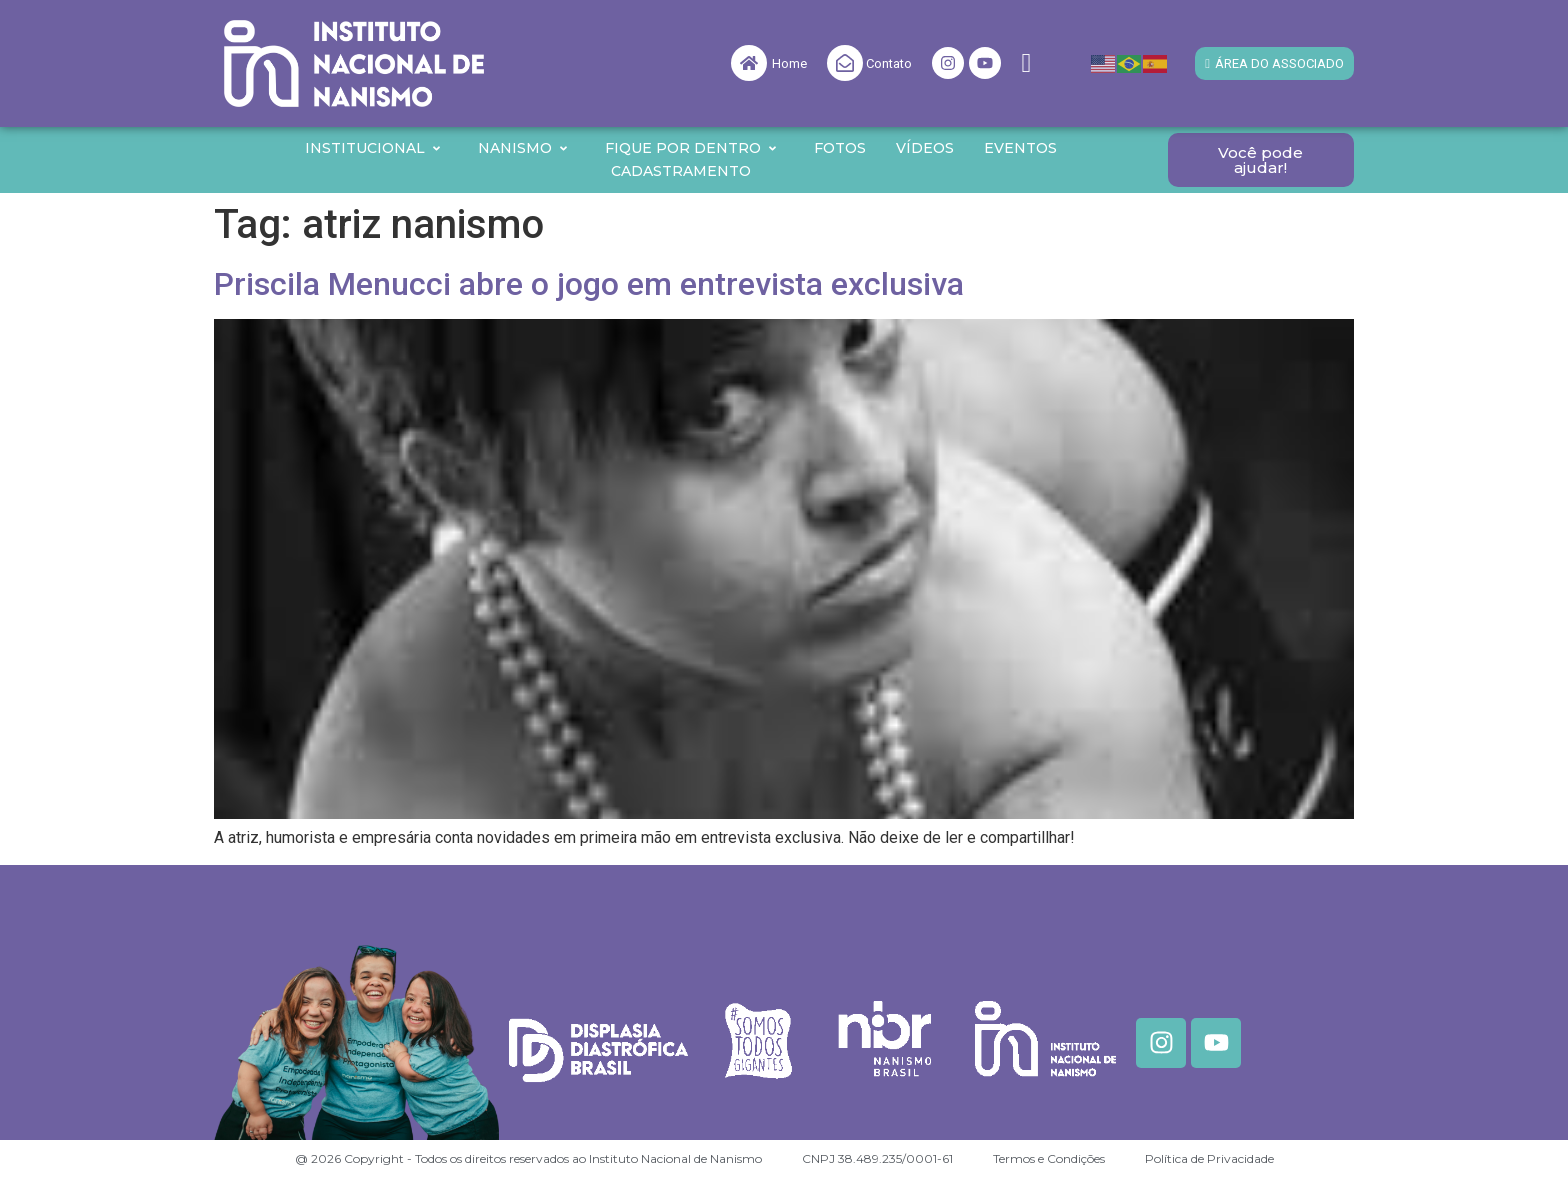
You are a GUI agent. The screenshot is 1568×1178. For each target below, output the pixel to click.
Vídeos (925, 148)
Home (789, 63)
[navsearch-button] (1026, 63)
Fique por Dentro (691, 148)
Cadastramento (681, 171)
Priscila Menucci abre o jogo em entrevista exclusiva (589, 284)
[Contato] (845, 63)
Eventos (1020, 148)
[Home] (749, 63)
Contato (889, 63)
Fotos (840, 148)
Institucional (373, 148)
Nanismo (523, 148)
